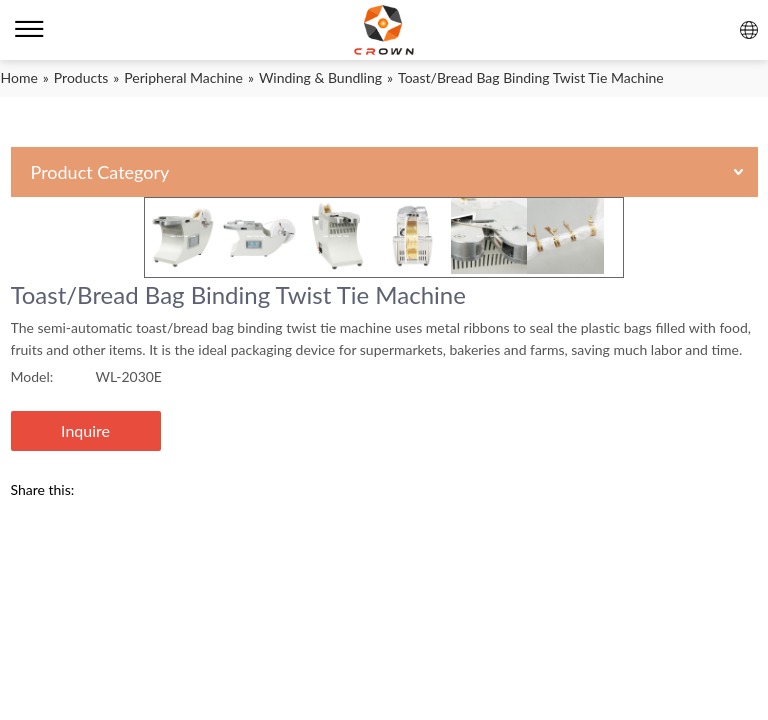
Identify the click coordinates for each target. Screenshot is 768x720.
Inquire (85, 430)
